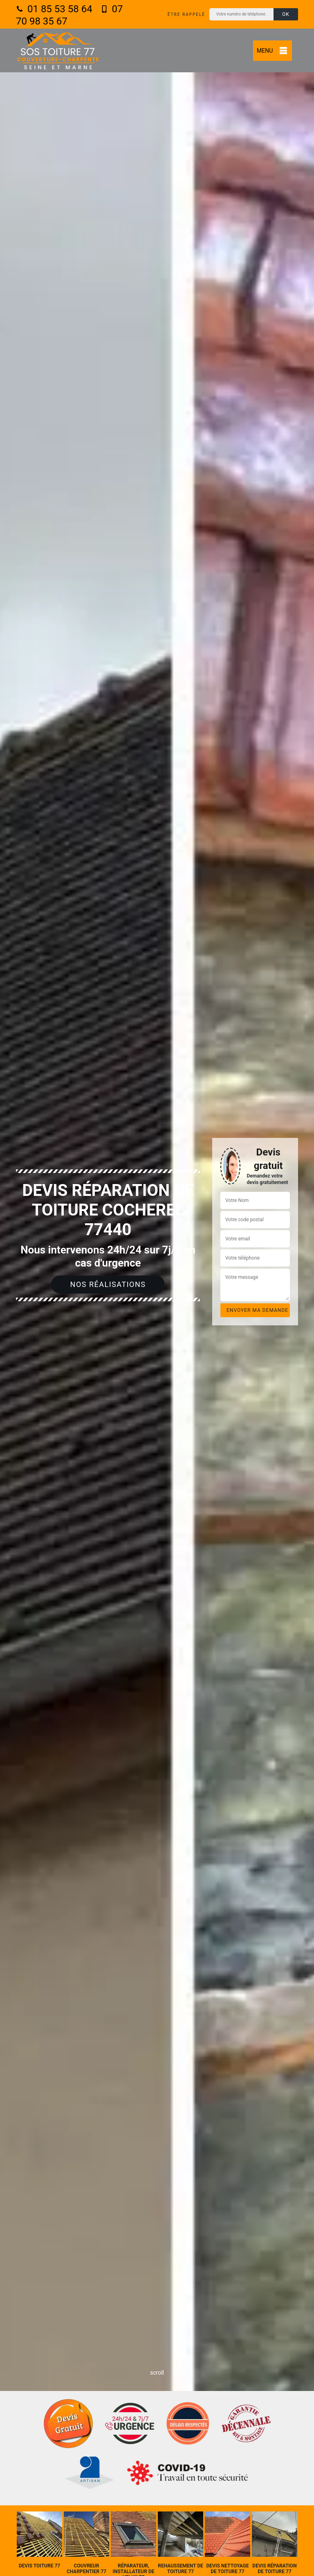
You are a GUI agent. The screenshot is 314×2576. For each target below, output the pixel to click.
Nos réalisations (108, 1284)
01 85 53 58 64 (54, 9)
